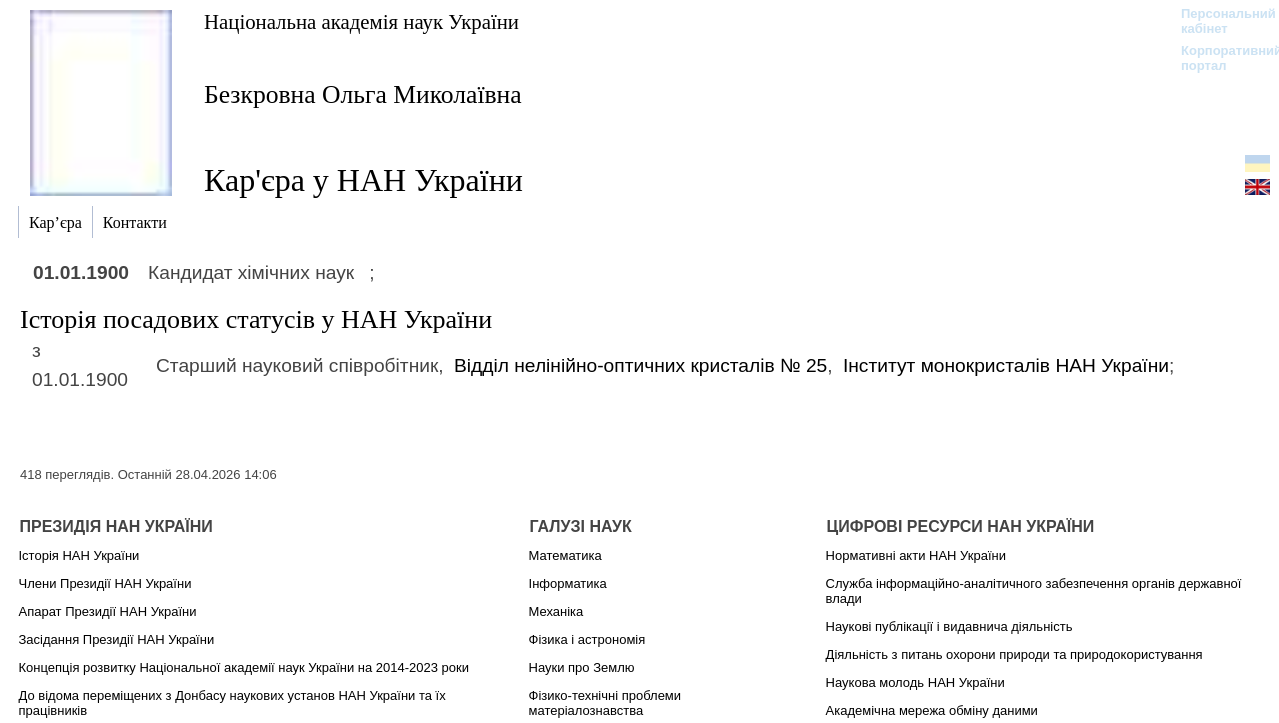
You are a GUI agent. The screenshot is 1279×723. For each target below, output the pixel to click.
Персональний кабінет (1218, 21)
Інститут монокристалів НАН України (1006, 365)
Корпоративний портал (1218, 58)
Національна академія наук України (361, 21)
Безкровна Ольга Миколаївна (363, 94)
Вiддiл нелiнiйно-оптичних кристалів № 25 (640, 365)
